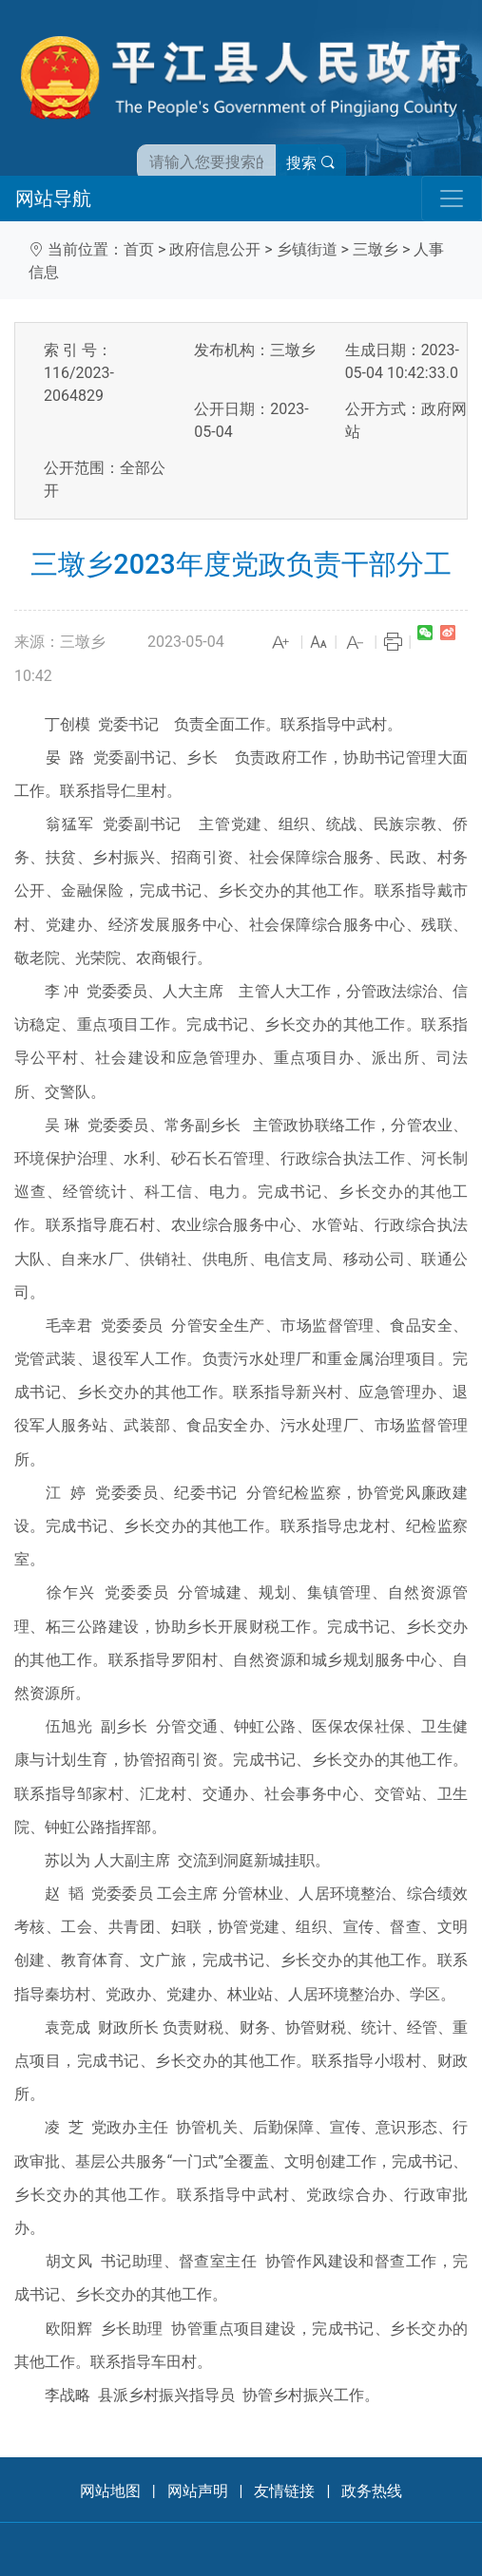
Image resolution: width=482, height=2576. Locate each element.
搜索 (311, 163)
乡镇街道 (307, 249)
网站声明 (197, 2491)
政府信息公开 (214, 249)
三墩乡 (375, 249)
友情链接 (284, 2491)
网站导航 (53, 198)
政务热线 (371, 2491)
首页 (139, 249)
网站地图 (110, 2491)
